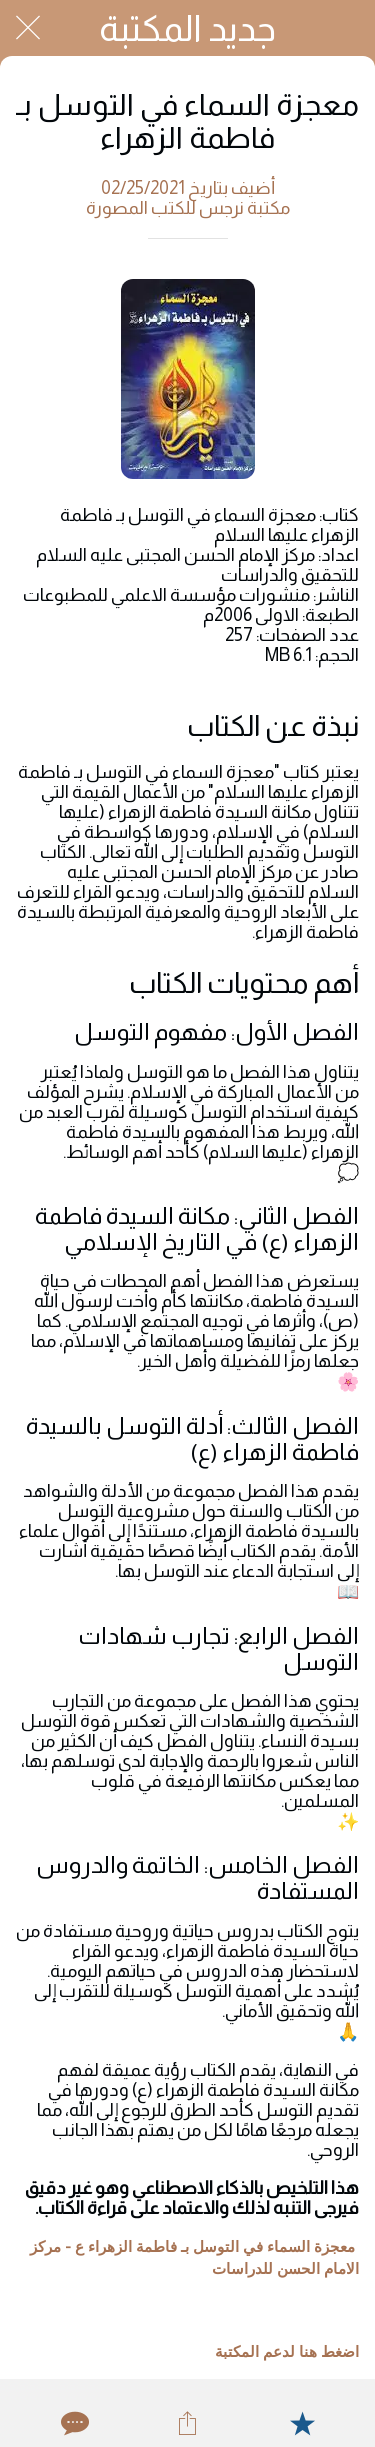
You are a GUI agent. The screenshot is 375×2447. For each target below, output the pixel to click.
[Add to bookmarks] (302, 2423)
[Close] (28, 28)
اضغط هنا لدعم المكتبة (287, 2352)
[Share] (187, 2423)
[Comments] (73, 2423)
